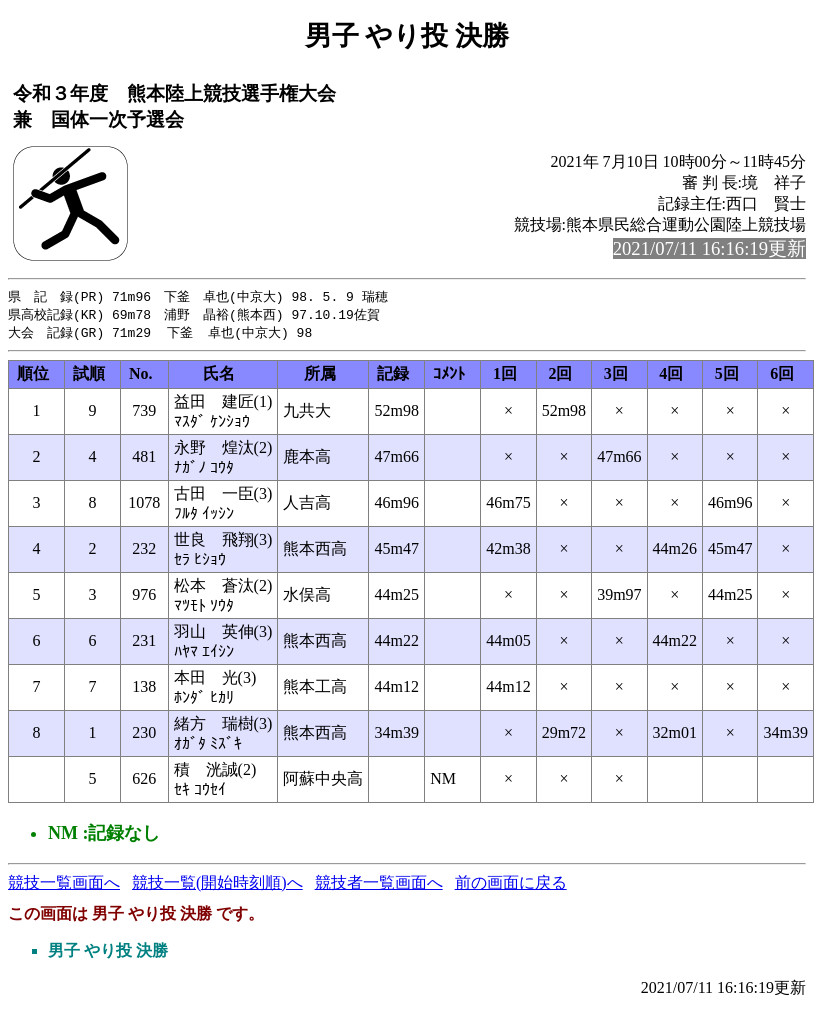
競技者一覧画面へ (379, 885)
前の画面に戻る (511, 885)
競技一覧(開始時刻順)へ (217, 885)
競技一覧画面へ (64, 885)
